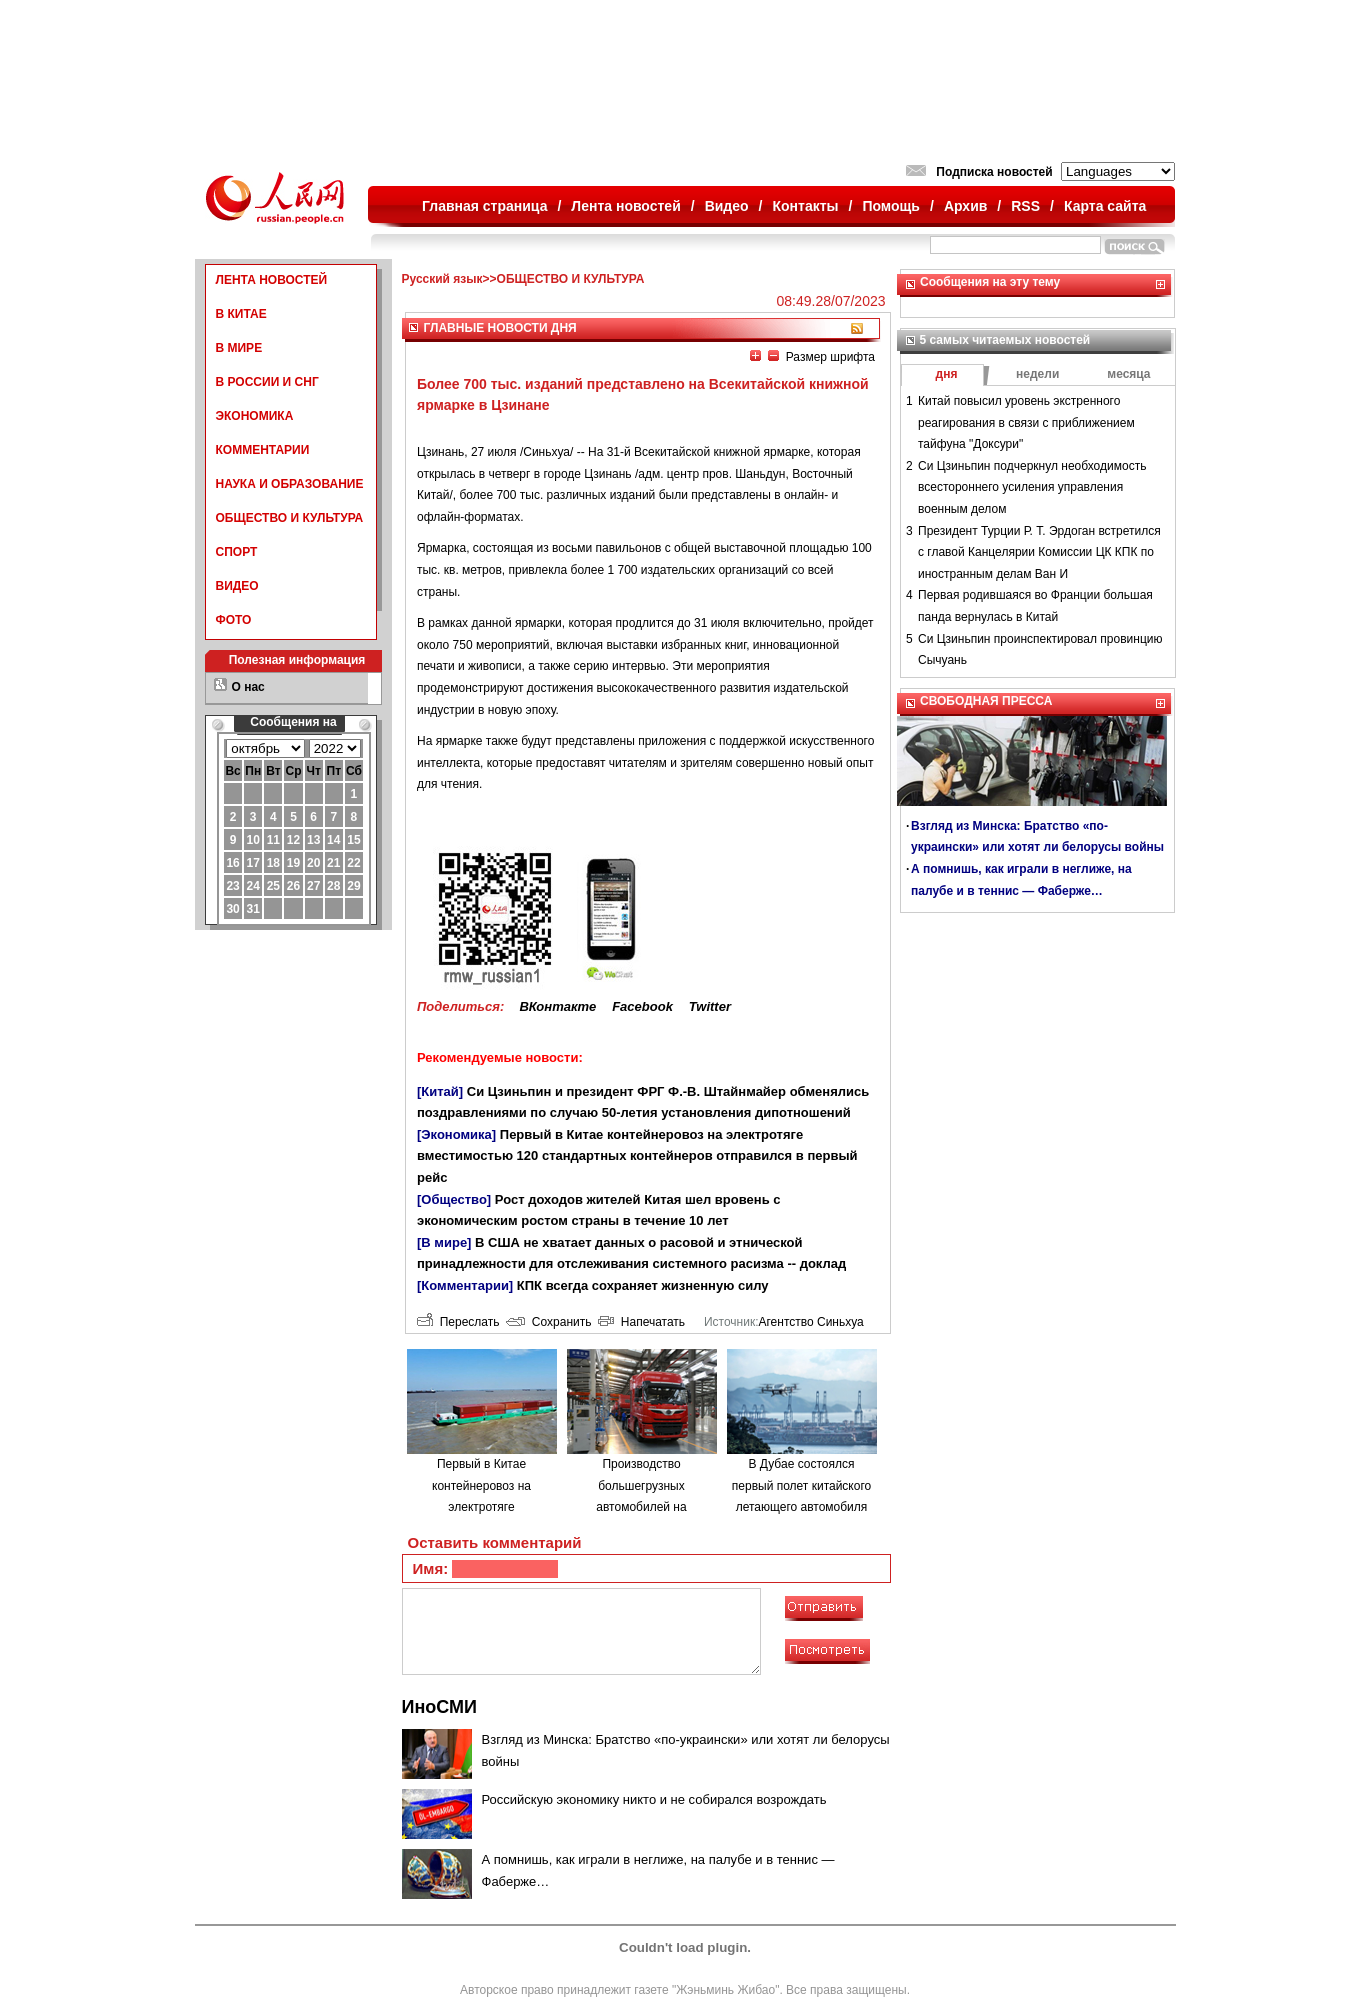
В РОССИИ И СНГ (267, 382)
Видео (727, 206)
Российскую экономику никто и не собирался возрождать (654, 1799)
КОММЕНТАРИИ (263, 450)
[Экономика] (456, 1134)
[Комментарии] (465, 1285)
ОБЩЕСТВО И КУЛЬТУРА (290, 518)
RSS (1025, 206)
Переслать (458, 1322)
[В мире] (444, 1242)
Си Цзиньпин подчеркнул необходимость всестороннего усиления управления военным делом (1032, 487)
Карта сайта (1105, 206)
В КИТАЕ (241, 314)
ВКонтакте (557, 1006)
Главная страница (484, 206)
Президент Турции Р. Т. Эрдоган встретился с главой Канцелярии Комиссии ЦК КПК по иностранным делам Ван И (1039, 552)
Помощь (891, 206)
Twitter (710, 1006)
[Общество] (454, 1199)
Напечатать (641, 1322)
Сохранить (548, 1322)
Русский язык (442, 279)
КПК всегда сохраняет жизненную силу (643, 1285)
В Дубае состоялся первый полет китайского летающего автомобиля (801, 1485)
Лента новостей (625, 206)
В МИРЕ (239, 348)
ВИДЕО (237, 586)
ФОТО (234, 620)
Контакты (806, 206)
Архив (965, 206)
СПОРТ (237, 552)
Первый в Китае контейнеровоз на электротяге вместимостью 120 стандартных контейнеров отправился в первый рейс (637, 1156)
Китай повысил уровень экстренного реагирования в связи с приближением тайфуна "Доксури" (1026, 422)
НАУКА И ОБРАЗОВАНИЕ (290, 484)
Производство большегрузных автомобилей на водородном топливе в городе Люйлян (641, 1507)
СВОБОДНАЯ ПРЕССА (986, 701)
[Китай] (440, 1091)
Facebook (642, 1006)
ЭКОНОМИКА (255, 416)
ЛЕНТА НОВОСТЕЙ (272, 280)
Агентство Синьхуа (810, 1322)
